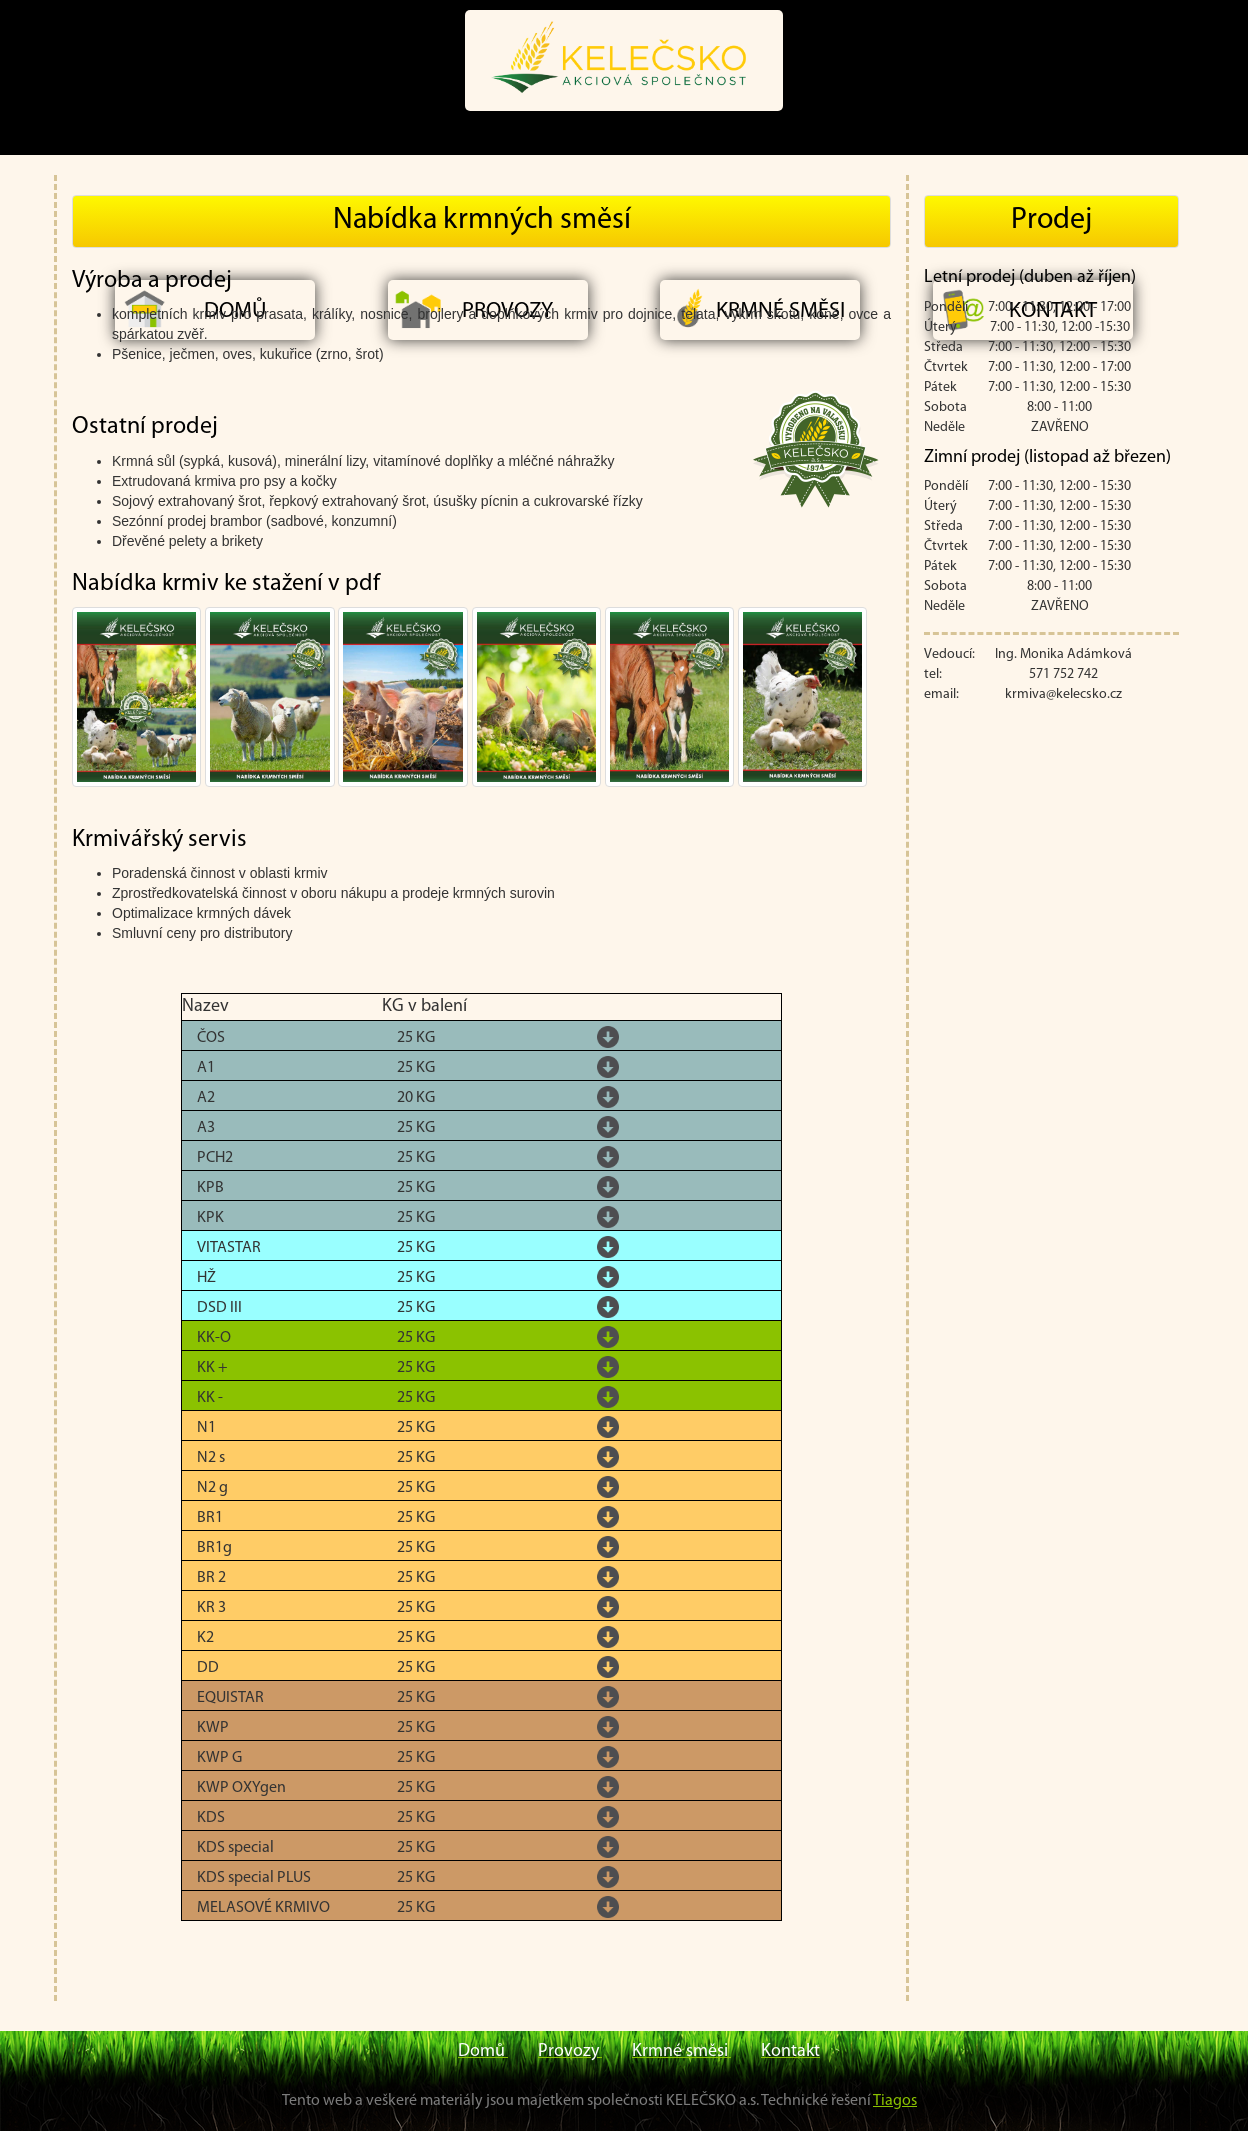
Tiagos (895, 2101)
